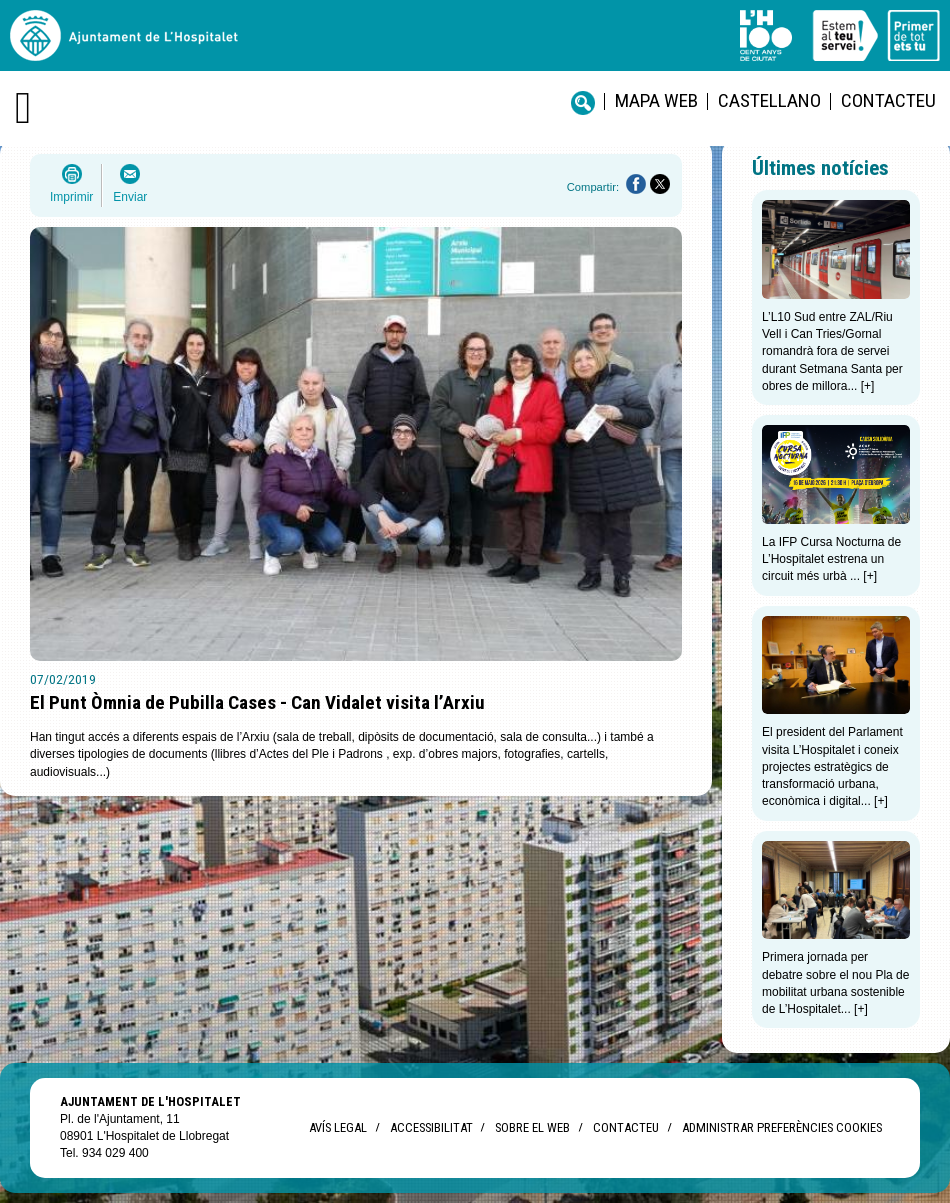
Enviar (130, 197)
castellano (769, 100)
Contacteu (888, 100)
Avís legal (338, 1127)
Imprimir (71, 197)
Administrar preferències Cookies (782, 1127)
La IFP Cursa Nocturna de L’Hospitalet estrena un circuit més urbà (831, 559)
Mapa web (656, 100)
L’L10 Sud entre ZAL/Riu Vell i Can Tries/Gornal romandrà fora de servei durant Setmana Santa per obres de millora (832, 351)
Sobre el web (532, 1127)
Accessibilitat (431, 1127)
